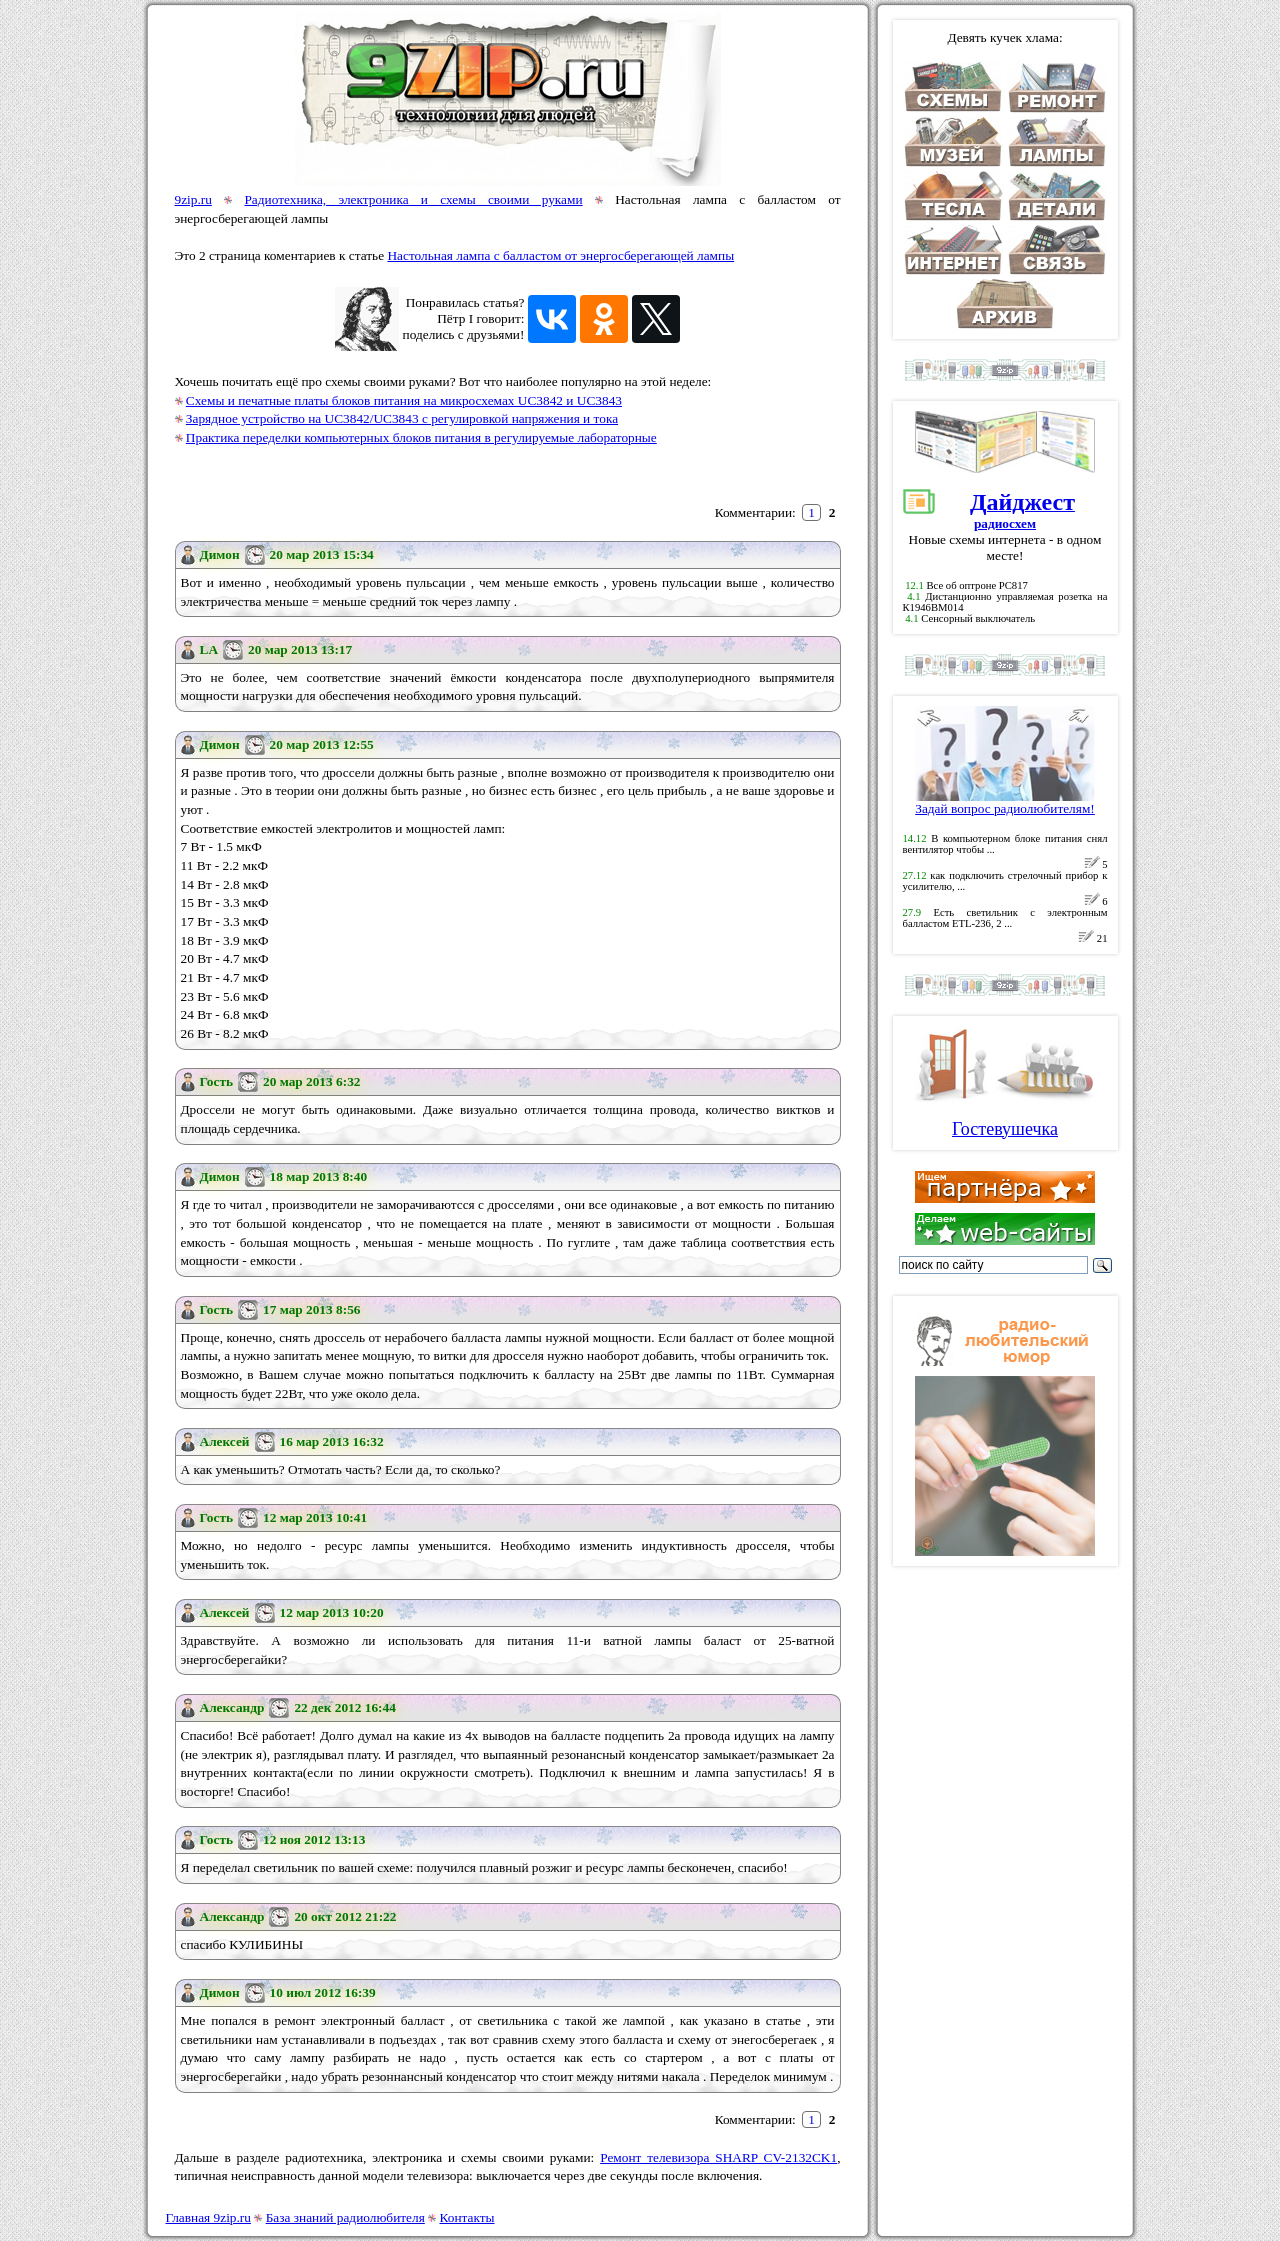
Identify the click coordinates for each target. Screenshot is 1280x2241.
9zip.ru (193, 199)
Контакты (467, 2217)
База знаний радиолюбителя (345, 2217)
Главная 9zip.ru (208, 2217)
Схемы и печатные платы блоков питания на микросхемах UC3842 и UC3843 (404, 400)
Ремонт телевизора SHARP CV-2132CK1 (718, 2157)
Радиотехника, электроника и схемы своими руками (413, 199)
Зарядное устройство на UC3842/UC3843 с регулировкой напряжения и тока (402, 418)
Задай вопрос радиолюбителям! (1005, 802)
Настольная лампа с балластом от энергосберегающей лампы (560, 255)
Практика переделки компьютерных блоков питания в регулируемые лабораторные (421, 437)
